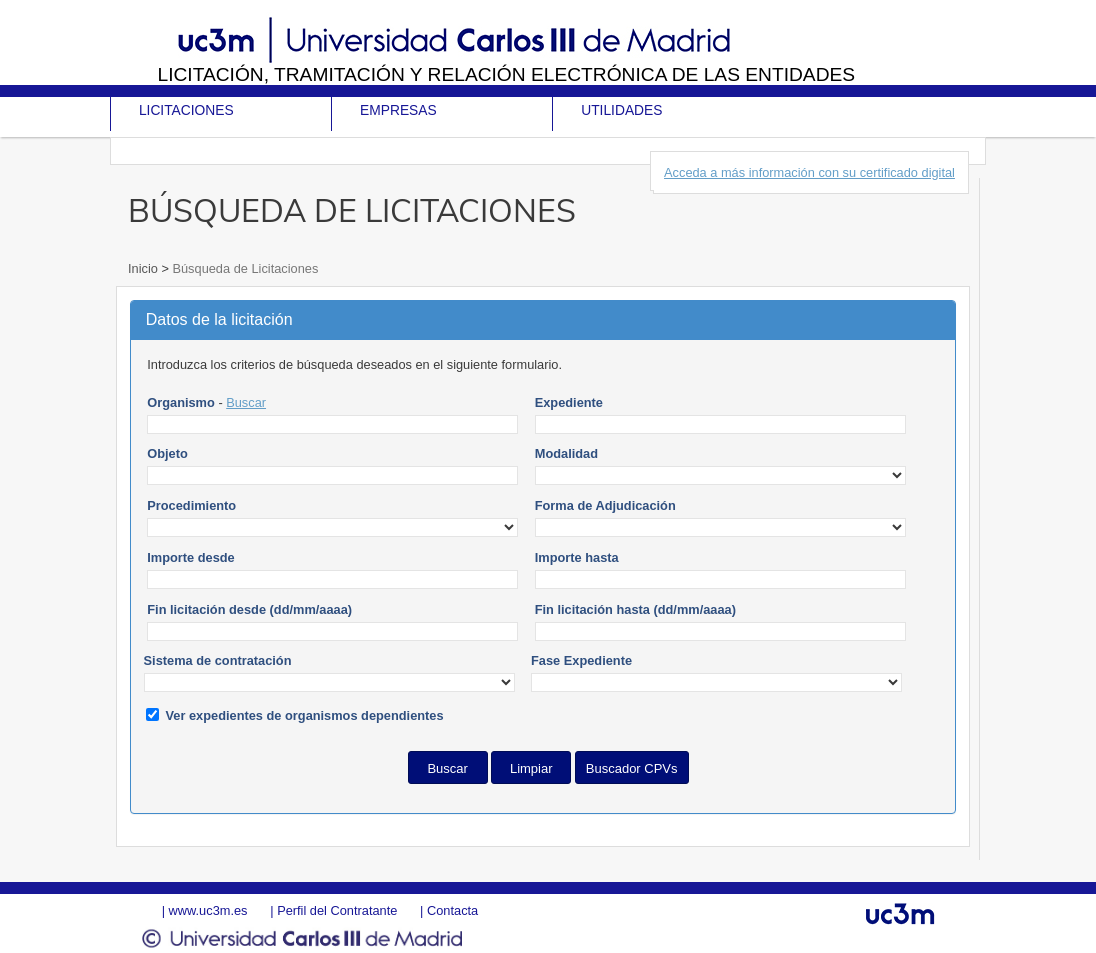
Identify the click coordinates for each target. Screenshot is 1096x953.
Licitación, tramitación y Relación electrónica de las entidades (506, 74)
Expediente (569, 402)
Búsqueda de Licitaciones (243, 268)
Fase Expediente (581, 660)
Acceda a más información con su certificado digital (809, 172)
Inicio (144, 268)
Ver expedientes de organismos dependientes (305, 715)
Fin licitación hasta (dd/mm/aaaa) (635, 609)
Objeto (167, 453)
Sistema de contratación (218, 660)
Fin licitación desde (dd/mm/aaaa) (249, 609)
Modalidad (566, 453)
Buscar (246, 402)
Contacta (452, 910)
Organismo (181, 402)
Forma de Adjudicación (605, 505)
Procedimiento (191, 505)
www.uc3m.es (208, 910)
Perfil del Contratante (337, 910)
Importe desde (190, 557)
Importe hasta (577, 557)
